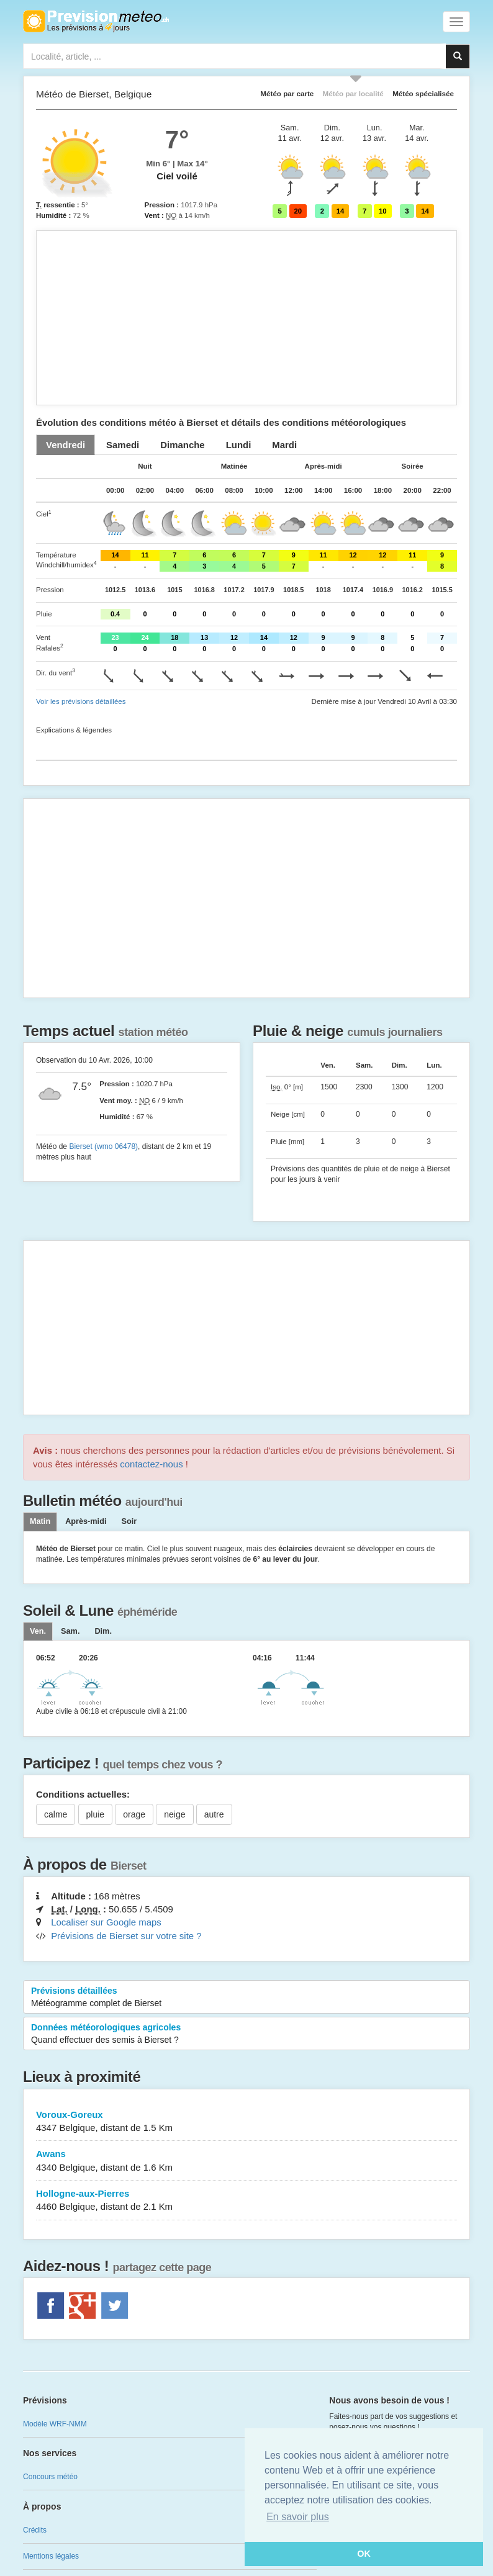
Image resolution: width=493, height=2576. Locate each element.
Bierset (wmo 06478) (103, 1146)
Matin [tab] (40, 1521)
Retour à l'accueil (96, 21)
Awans (246, 2161)
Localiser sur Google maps (106, 1922)
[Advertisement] (246, 318)
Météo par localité (353, 93)
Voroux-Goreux (246, 2122)
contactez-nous (151, 1464)
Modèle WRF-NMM (55, 2424)
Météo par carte (287, 93)
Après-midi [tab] (85, 1521)
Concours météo (50, 2476)
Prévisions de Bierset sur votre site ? (126, 1935)
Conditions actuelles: (83, 1794)
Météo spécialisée (423, 93)
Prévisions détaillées (246, 1997)
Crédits (35, 2530)
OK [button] (364, 2554)
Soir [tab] (129, 1521)
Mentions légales (51, 2556)
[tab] (65, 445)
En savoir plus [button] (297, 2516)
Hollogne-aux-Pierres (246, 2200)
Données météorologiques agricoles (246, 2034)
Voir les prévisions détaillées (80, 701)
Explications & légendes (74, 730)
